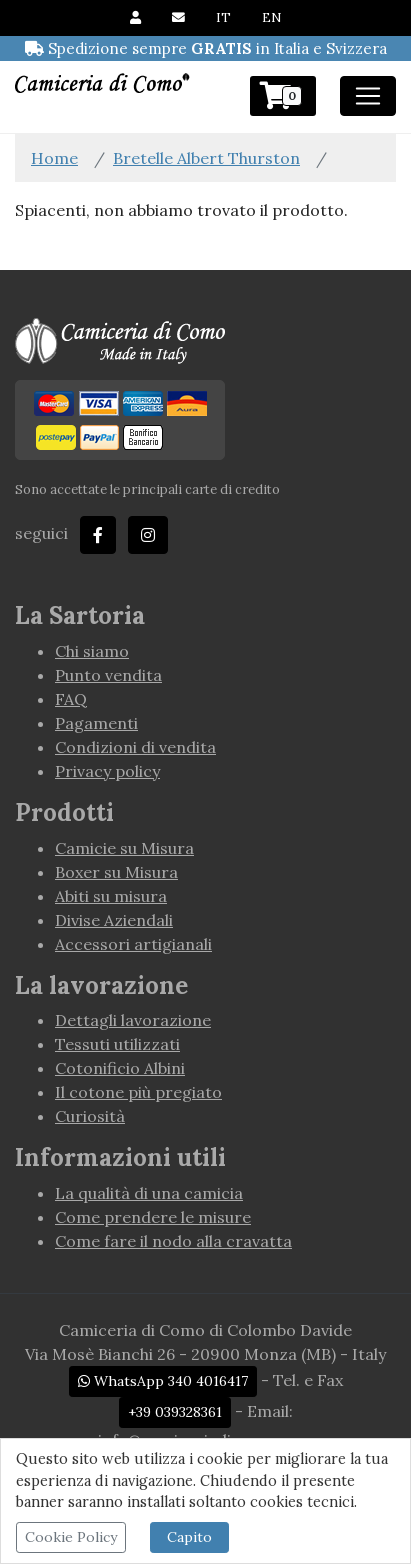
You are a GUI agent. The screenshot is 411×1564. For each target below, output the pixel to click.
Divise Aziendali (114, 920)
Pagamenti (96, 723)
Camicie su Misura (124, 848)
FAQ (71, 699)
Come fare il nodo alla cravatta (173, 1241)
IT (223, 17)
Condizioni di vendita (135, 747)
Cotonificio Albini (120, 1068)
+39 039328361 (175, 1412)
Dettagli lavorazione (133, 1020)
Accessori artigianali (133, 944)
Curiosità (90, 1116)
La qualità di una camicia (149, 1193)
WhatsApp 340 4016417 (163, 1381)
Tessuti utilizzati (117, 1044)
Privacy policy (107, 771)
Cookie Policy (71, 1537)
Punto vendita (108, 675)
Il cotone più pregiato (138, 1092)
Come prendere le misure (153, 1217)
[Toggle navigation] (368, 96)
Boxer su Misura (116, 872)
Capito (189, 1537)
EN (271, 17)
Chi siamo (92, 651)
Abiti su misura (111, 896)
